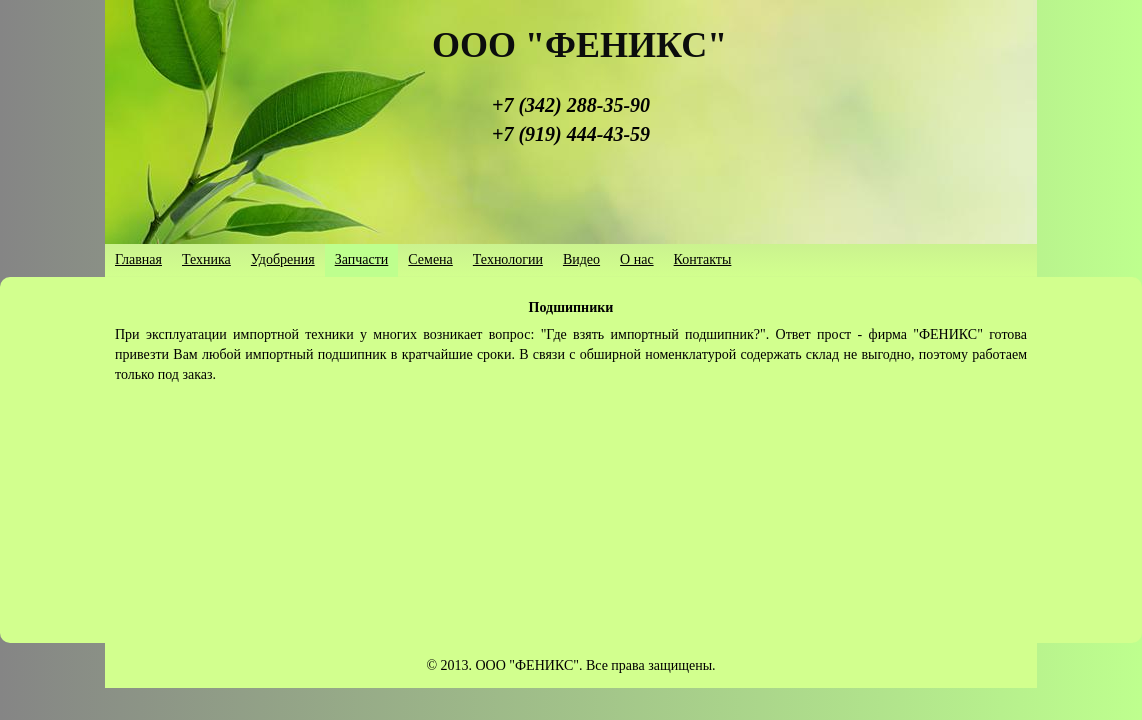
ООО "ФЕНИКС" (579, 45)
